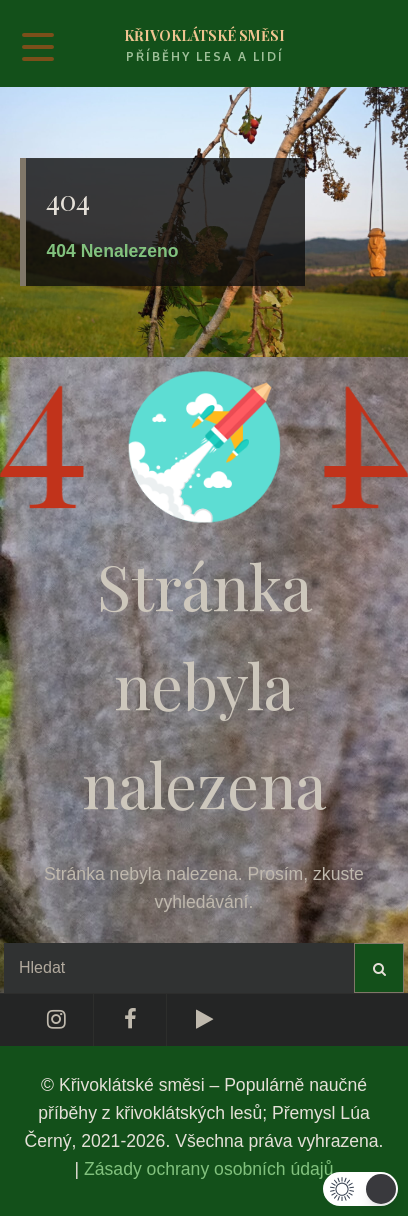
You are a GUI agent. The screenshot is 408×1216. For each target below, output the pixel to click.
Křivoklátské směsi (204, 35)
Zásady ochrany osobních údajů (208, 1169)
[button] (360, 1189)
